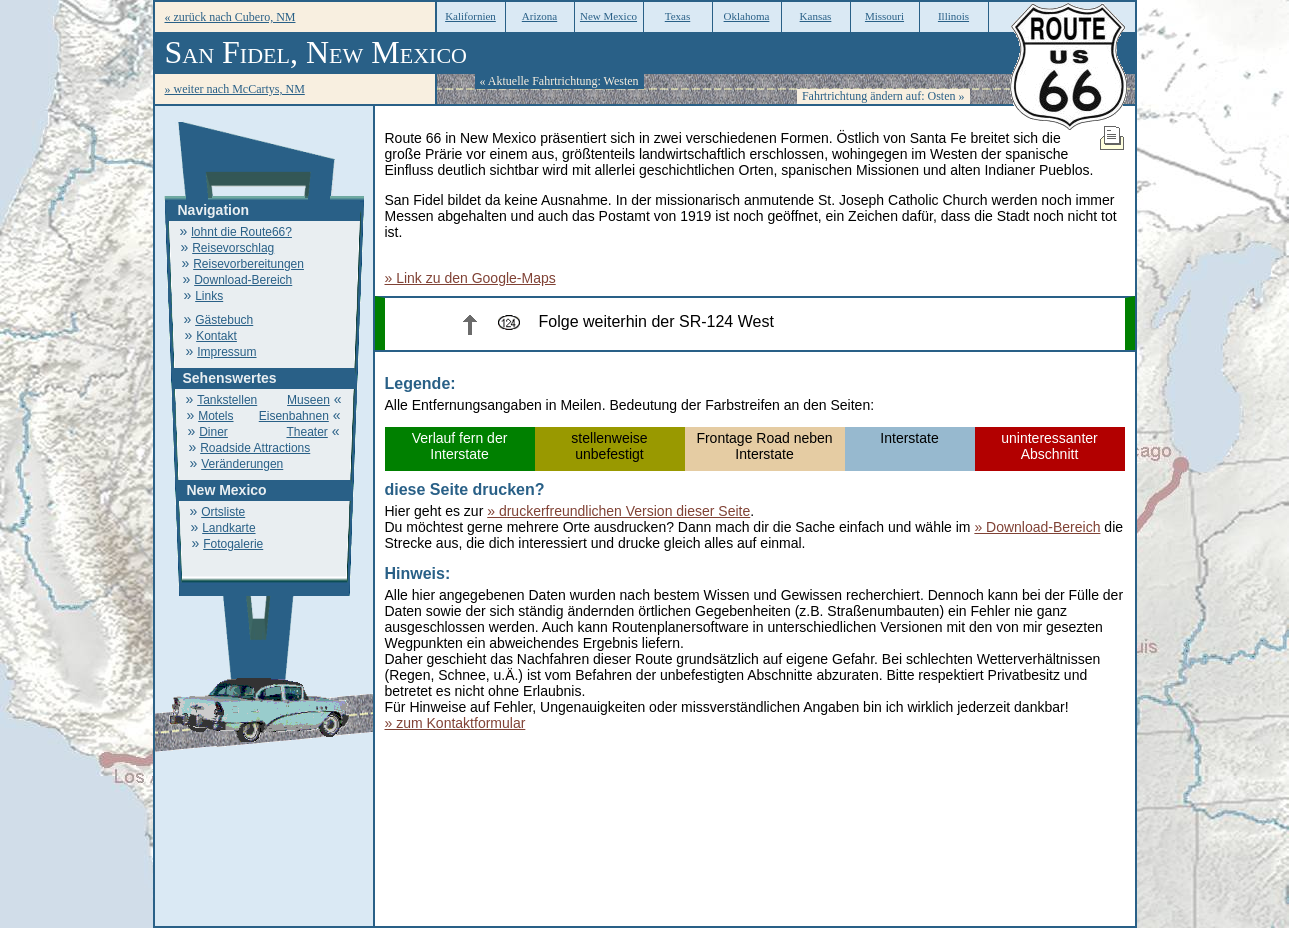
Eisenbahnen (294, 416)
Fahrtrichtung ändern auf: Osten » (883, 96)
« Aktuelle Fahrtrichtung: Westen (559, 81)
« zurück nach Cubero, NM (230, 17)
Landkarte (228, 528)
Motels (215, 416)
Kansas (816, 16)
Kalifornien (470, 16)
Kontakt (216, 336)
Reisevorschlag (233, 248)
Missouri (884, 16)
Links (209, 296)
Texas (678, 16)
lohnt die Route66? (241, 232)
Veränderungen (242, 464)
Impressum (226, 352)
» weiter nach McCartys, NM (235, 89)
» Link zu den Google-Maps (470, 278)
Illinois (953, 16)
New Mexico (608, 16)
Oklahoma (747, 16)
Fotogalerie (233, 544)
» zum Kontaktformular (455, 723)
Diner (213, 432)
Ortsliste (223, 512)
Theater (306, 432)
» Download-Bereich (1037, 527)
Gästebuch (224, 320)
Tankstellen (227, 400)
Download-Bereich (243, 280)
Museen (308, 400)
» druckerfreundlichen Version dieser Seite (618, 511)
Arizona (539, 16)
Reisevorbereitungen (248, 264)
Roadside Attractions (255, 448)
